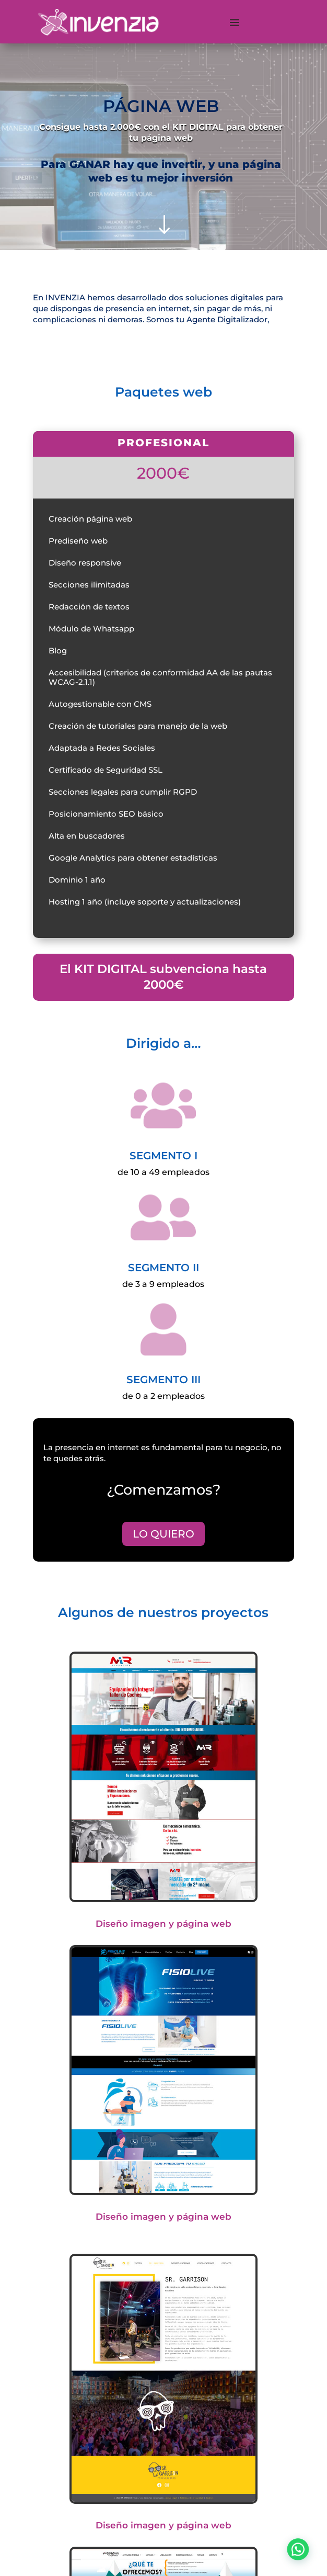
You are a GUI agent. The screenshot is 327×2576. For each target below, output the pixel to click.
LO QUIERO (163, 1534)
